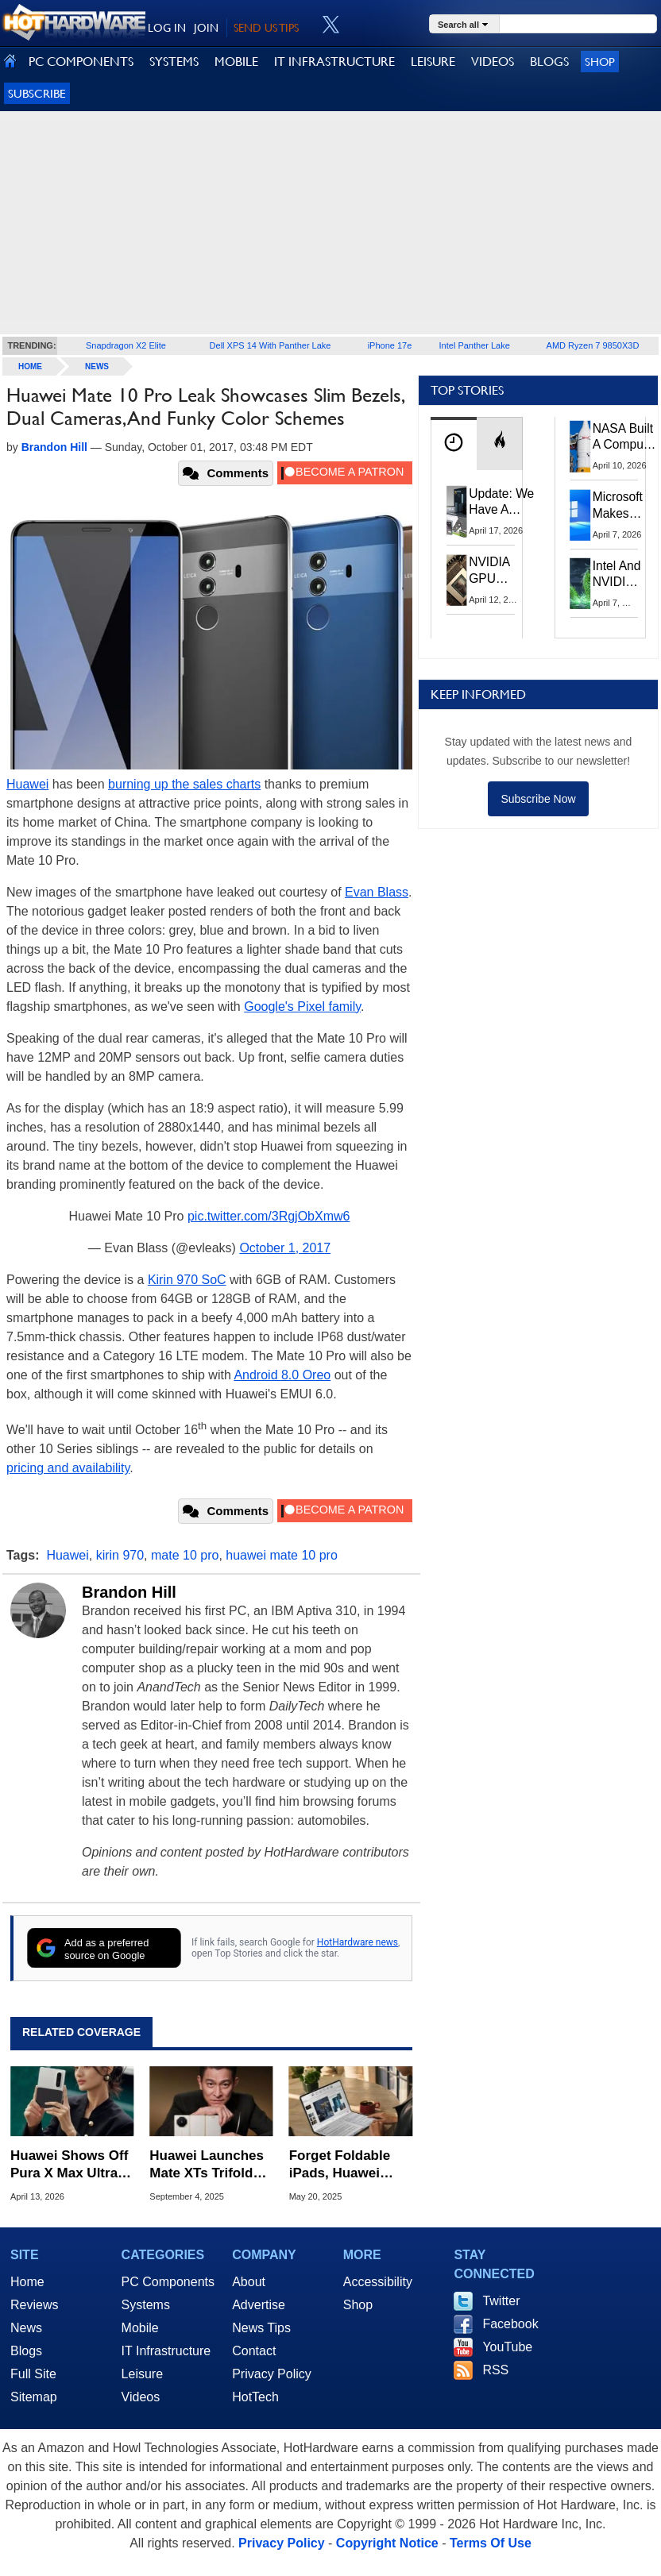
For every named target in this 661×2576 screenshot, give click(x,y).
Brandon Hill (129, 1592)
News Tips (261, 2328)
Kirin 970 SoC (187, 1279)
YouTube (507, 2347)
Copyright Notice (387, 2543)
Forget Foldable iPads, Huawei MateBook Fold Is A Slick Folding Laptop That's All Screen (345, 2165)
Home (27, 2282)
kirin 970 (120, 1555)
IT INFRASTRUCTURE (334, 61)
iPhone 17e (390, 345)
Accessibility (377, 2282)
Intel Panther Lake (474, 345)
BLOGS (549, 61)
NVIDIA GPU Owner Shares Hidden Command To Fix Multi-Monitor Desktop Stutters (497, 570)
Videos (141, 2397)
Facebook (510, 2324)
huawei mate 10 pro (282, 1555)
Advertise (258, 2305)
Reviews (34, 2305)
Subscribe (37, 93)
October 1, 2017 (284, 1248)
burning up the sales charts (184, 784)
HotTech (255, 2397)
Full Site (33, 2374)
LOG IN (167, 27)
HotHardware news (357, 1942)
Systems (146, 2305)
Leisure (142, 2374)
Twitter (501, 2301)
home (30, 366)
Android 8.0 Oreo (282, 1375)
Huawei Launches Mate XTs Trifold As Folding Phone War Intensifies (207, 2165)
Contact (254, 2351)
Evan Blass (376, 892)
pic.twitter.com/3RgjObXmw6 (268, 1216)
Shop (600, 61)
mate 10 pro (184, 1555)
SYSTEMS (174, 61)
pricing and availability (67, 1468)
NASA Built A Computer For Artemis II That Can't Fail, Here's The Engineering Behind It (626, 437)
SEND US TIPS (266, 27)
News (97, 366)
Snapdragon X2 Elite (126, 345)
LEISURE (433, 61)
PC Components (168, 2282)
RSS (495, 2370)
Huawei (27, 784)
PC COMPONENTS (81, 61)
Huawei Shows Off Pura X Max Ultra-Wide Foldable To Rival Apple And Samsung (69, 2165)
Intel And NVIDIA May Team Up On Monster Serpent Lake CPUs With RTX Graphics (617, 575)
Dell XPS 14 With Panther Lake (270, 345)
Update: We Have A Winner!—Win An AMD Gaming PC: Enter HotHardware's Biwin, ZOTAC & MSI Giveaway (510, 503)
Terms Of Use (491, 2543)
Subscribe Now (538, 798)
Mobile (140, 2328)
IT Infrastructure (166, 2351)
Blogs (26, 2351)
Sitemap (33, 2397)
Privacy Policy (271, 2374)
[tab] (454, 443)
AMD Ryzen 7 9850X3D (593, 345)
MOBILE (236, 61)
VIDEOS (492, 61)
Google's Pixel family (302, 1006)
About (248, 2282)
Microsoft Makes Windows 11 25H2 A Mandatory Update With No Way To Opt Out (622, 506)
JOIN (206, 27)
